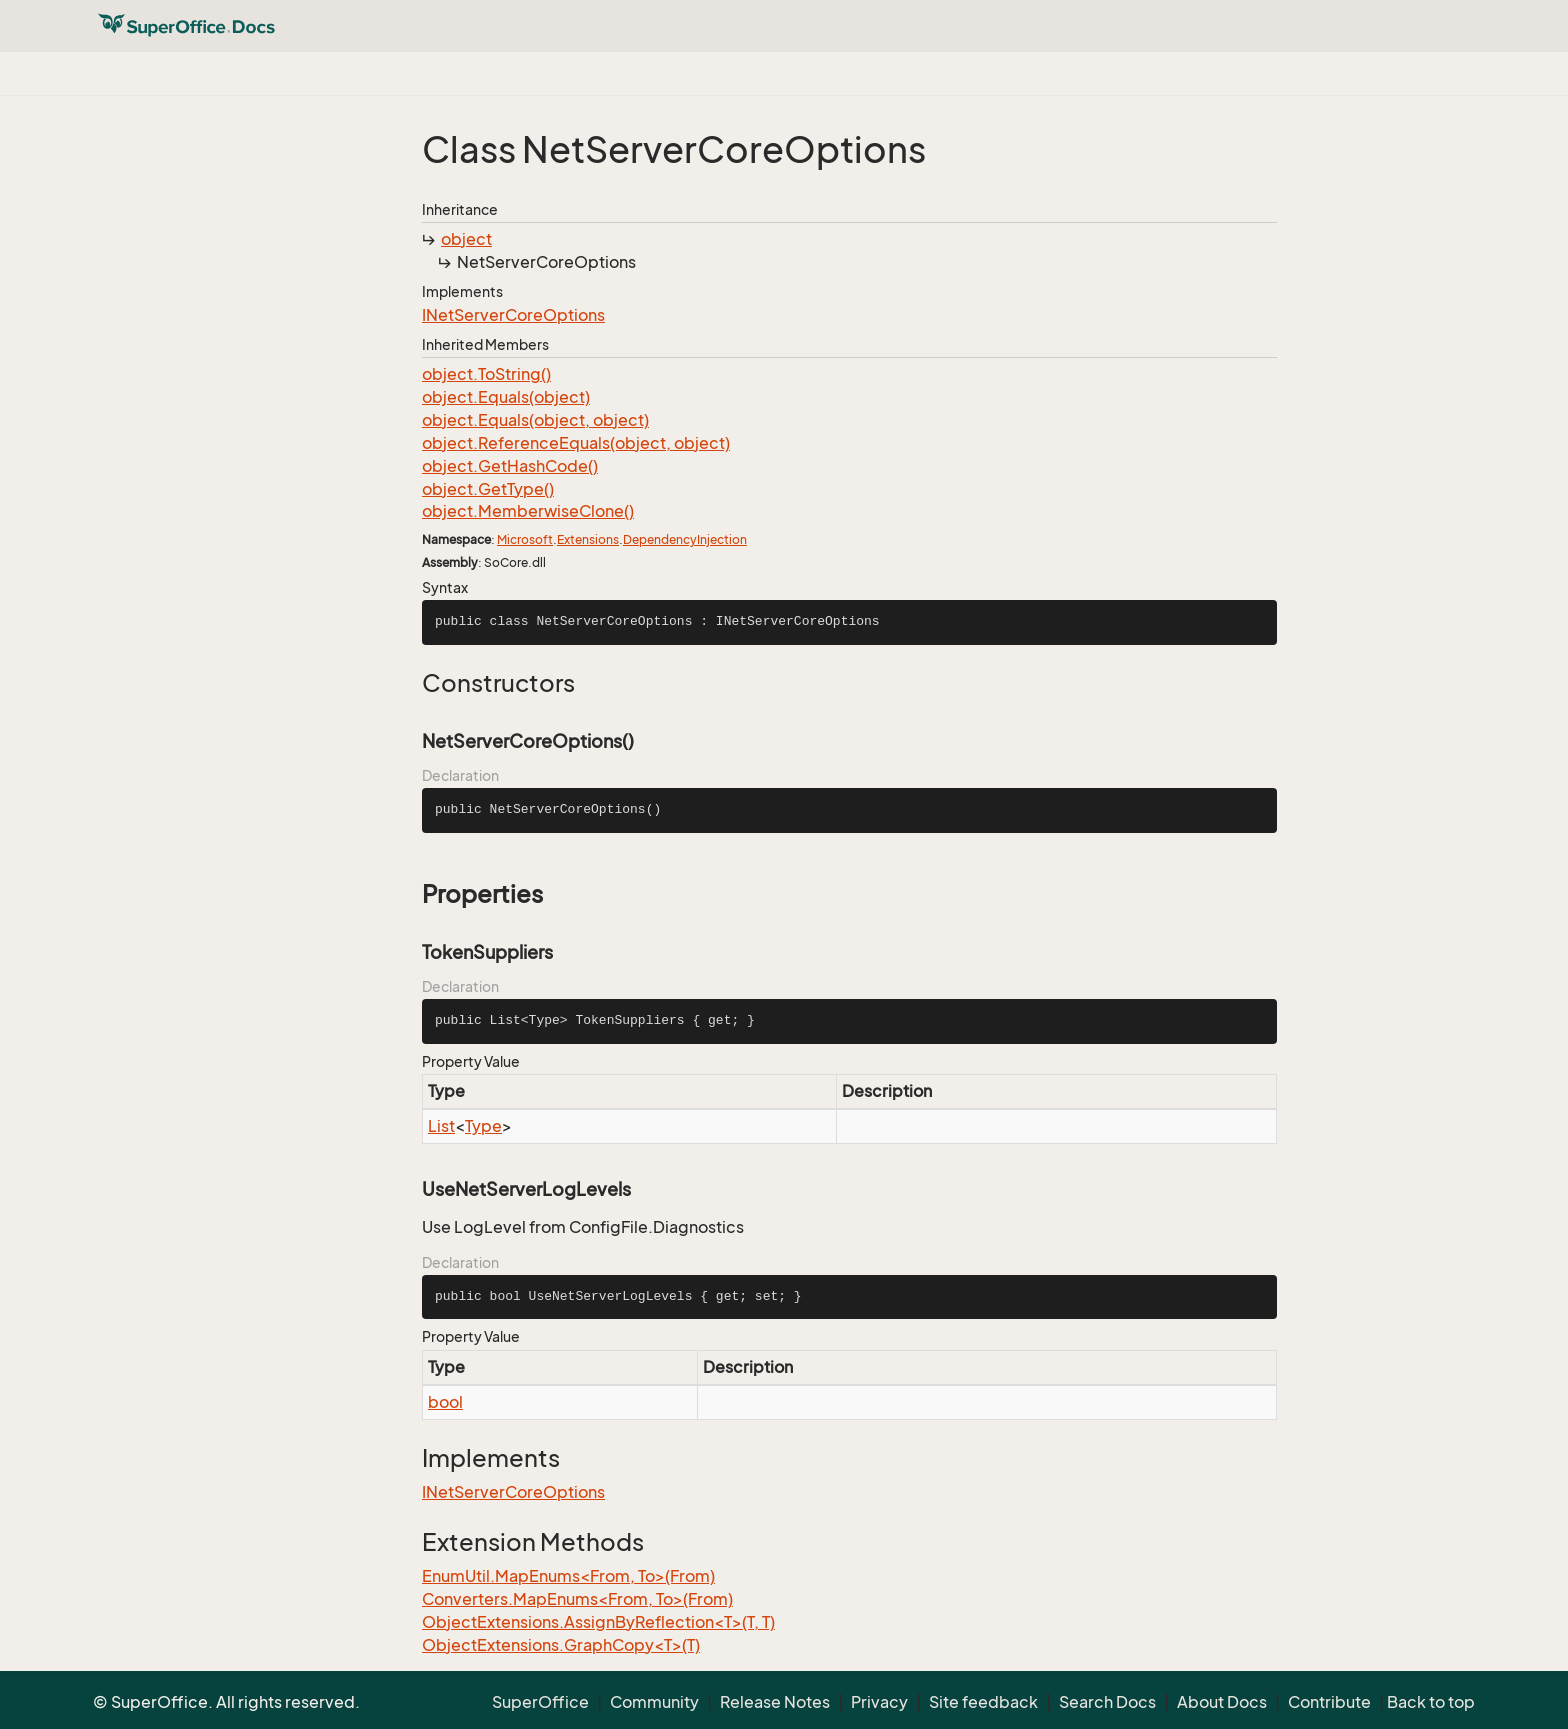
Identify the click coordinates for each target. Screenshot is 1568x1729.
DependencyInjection (685, 539)
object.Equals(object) (506, 397)
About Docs (1222, 1702)
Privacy (879, 1702)
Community (654, 1702)
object (466, 239)
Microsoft (525, 539)
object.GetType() (488, 489)
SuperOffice (540, 1702)
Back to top (1431, 1702)
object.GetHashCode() (510, 466)
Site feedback (983, 1702)
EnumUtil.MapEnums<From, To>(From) (568, 1576)
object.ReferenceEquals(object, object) (576, 443)
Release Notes (775, 1702)
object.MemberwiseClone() (528, 511)
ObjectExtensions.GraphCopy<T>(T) (561, 1645)
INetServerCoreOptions (513, 315)
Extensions (588, 539)
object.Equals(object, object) (535, 420)
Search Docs (1107, 1702)
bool (445, 1402)
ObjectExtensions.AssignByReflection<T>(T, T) (598, 1622)
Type (483, 1126)
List (441, 1126)
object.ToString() (486, 374)
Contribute (1329, 1702)
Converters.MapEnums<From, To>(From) (577, 1599)
